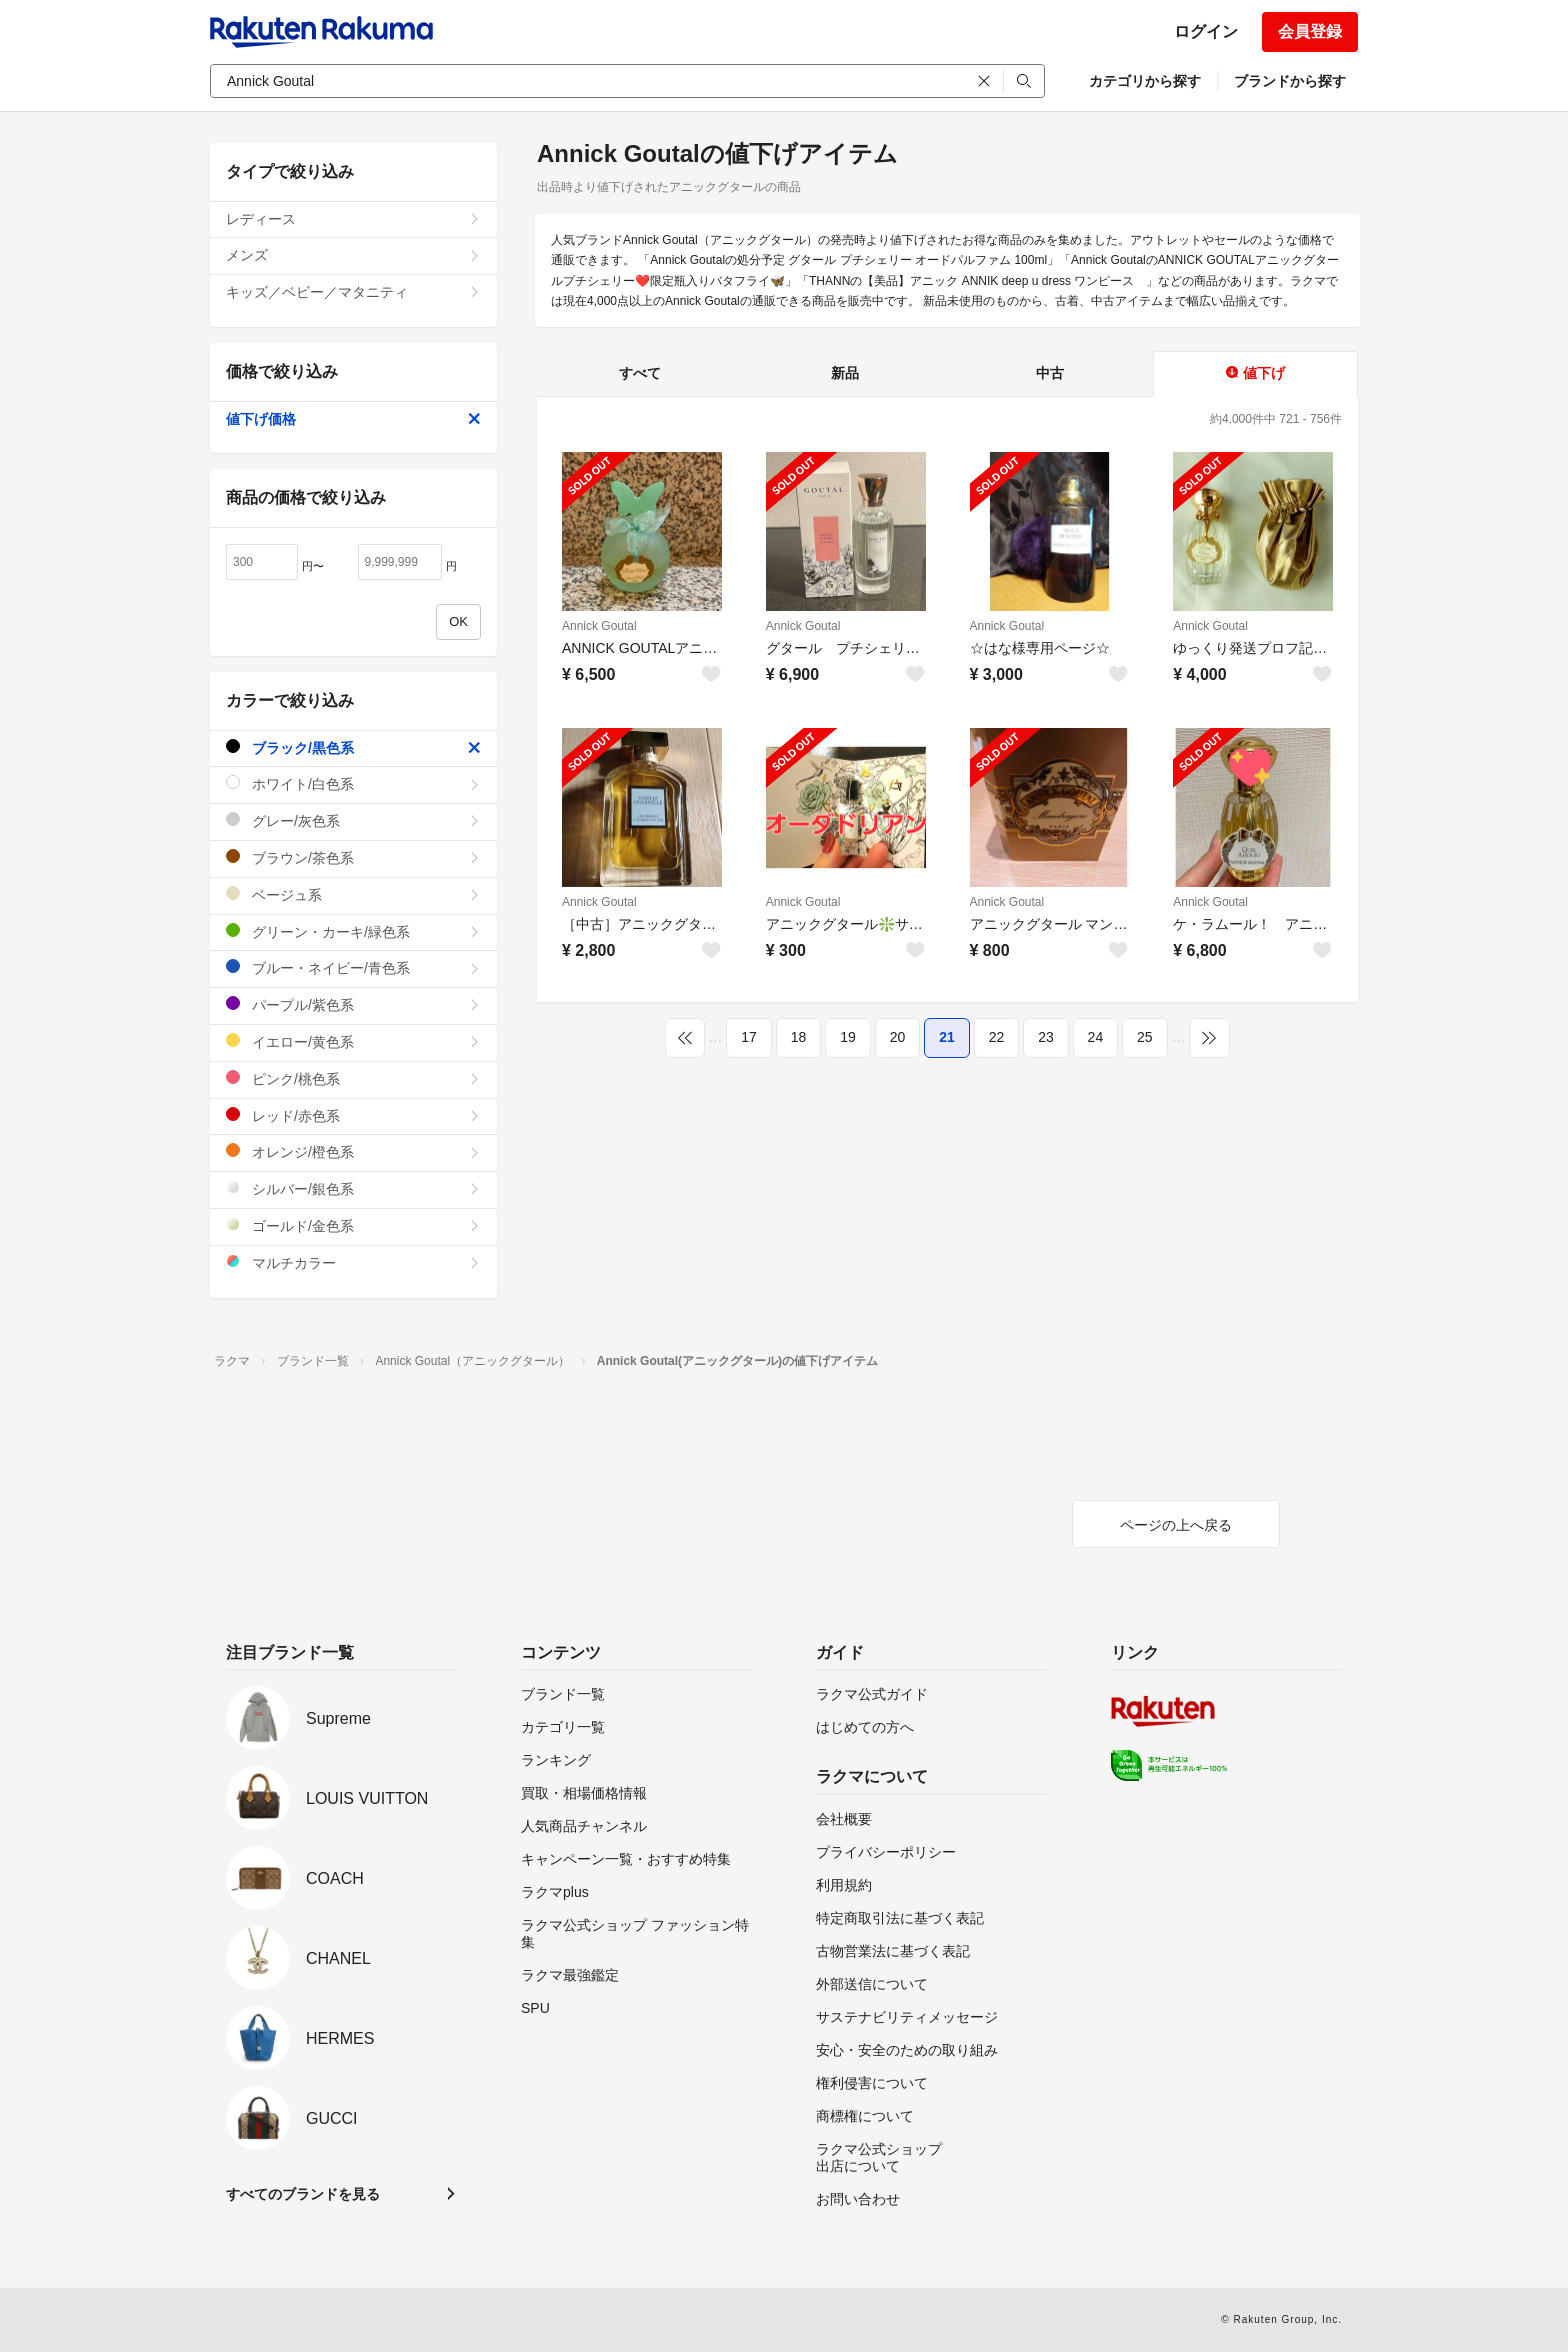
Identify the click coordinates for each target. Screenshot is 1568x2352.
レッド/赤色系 (353, 1115)
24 (1096, 1037)
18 (799, 1037)
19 (848, 1037)
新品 (845, 373)
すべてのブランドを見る (303, 2194)
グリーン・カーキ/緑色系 (353, 931)
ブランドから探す (1290, 81)
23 (1046, 1037)
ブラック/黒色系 (353, 747)
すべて (640, 373)
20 (898, 1037)
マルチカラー (353, 1262)
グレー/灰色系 (353, 820)
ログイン (1206, 31)
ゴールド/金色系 (353, 1225)
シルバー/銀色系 (353, 1188)
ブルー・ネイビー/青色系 (353, 967)
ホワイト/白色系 (353, 783)
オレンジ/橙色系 (353, 1151)
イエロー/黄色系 (353, 1041)
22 (997, 1037)
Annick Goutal (599, 626)
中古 (1050, 373)
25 (1145, 1037)
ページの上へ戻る (1176, 1525)
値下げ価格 (353, 419)
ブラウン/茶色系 (353, 857)
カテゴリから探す (1145, 81)
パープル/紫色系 (353, 1004)
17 (749, 1037)
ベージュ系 (353, 894)
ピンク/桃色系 (353, 1078)
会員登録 (1310, 31)
